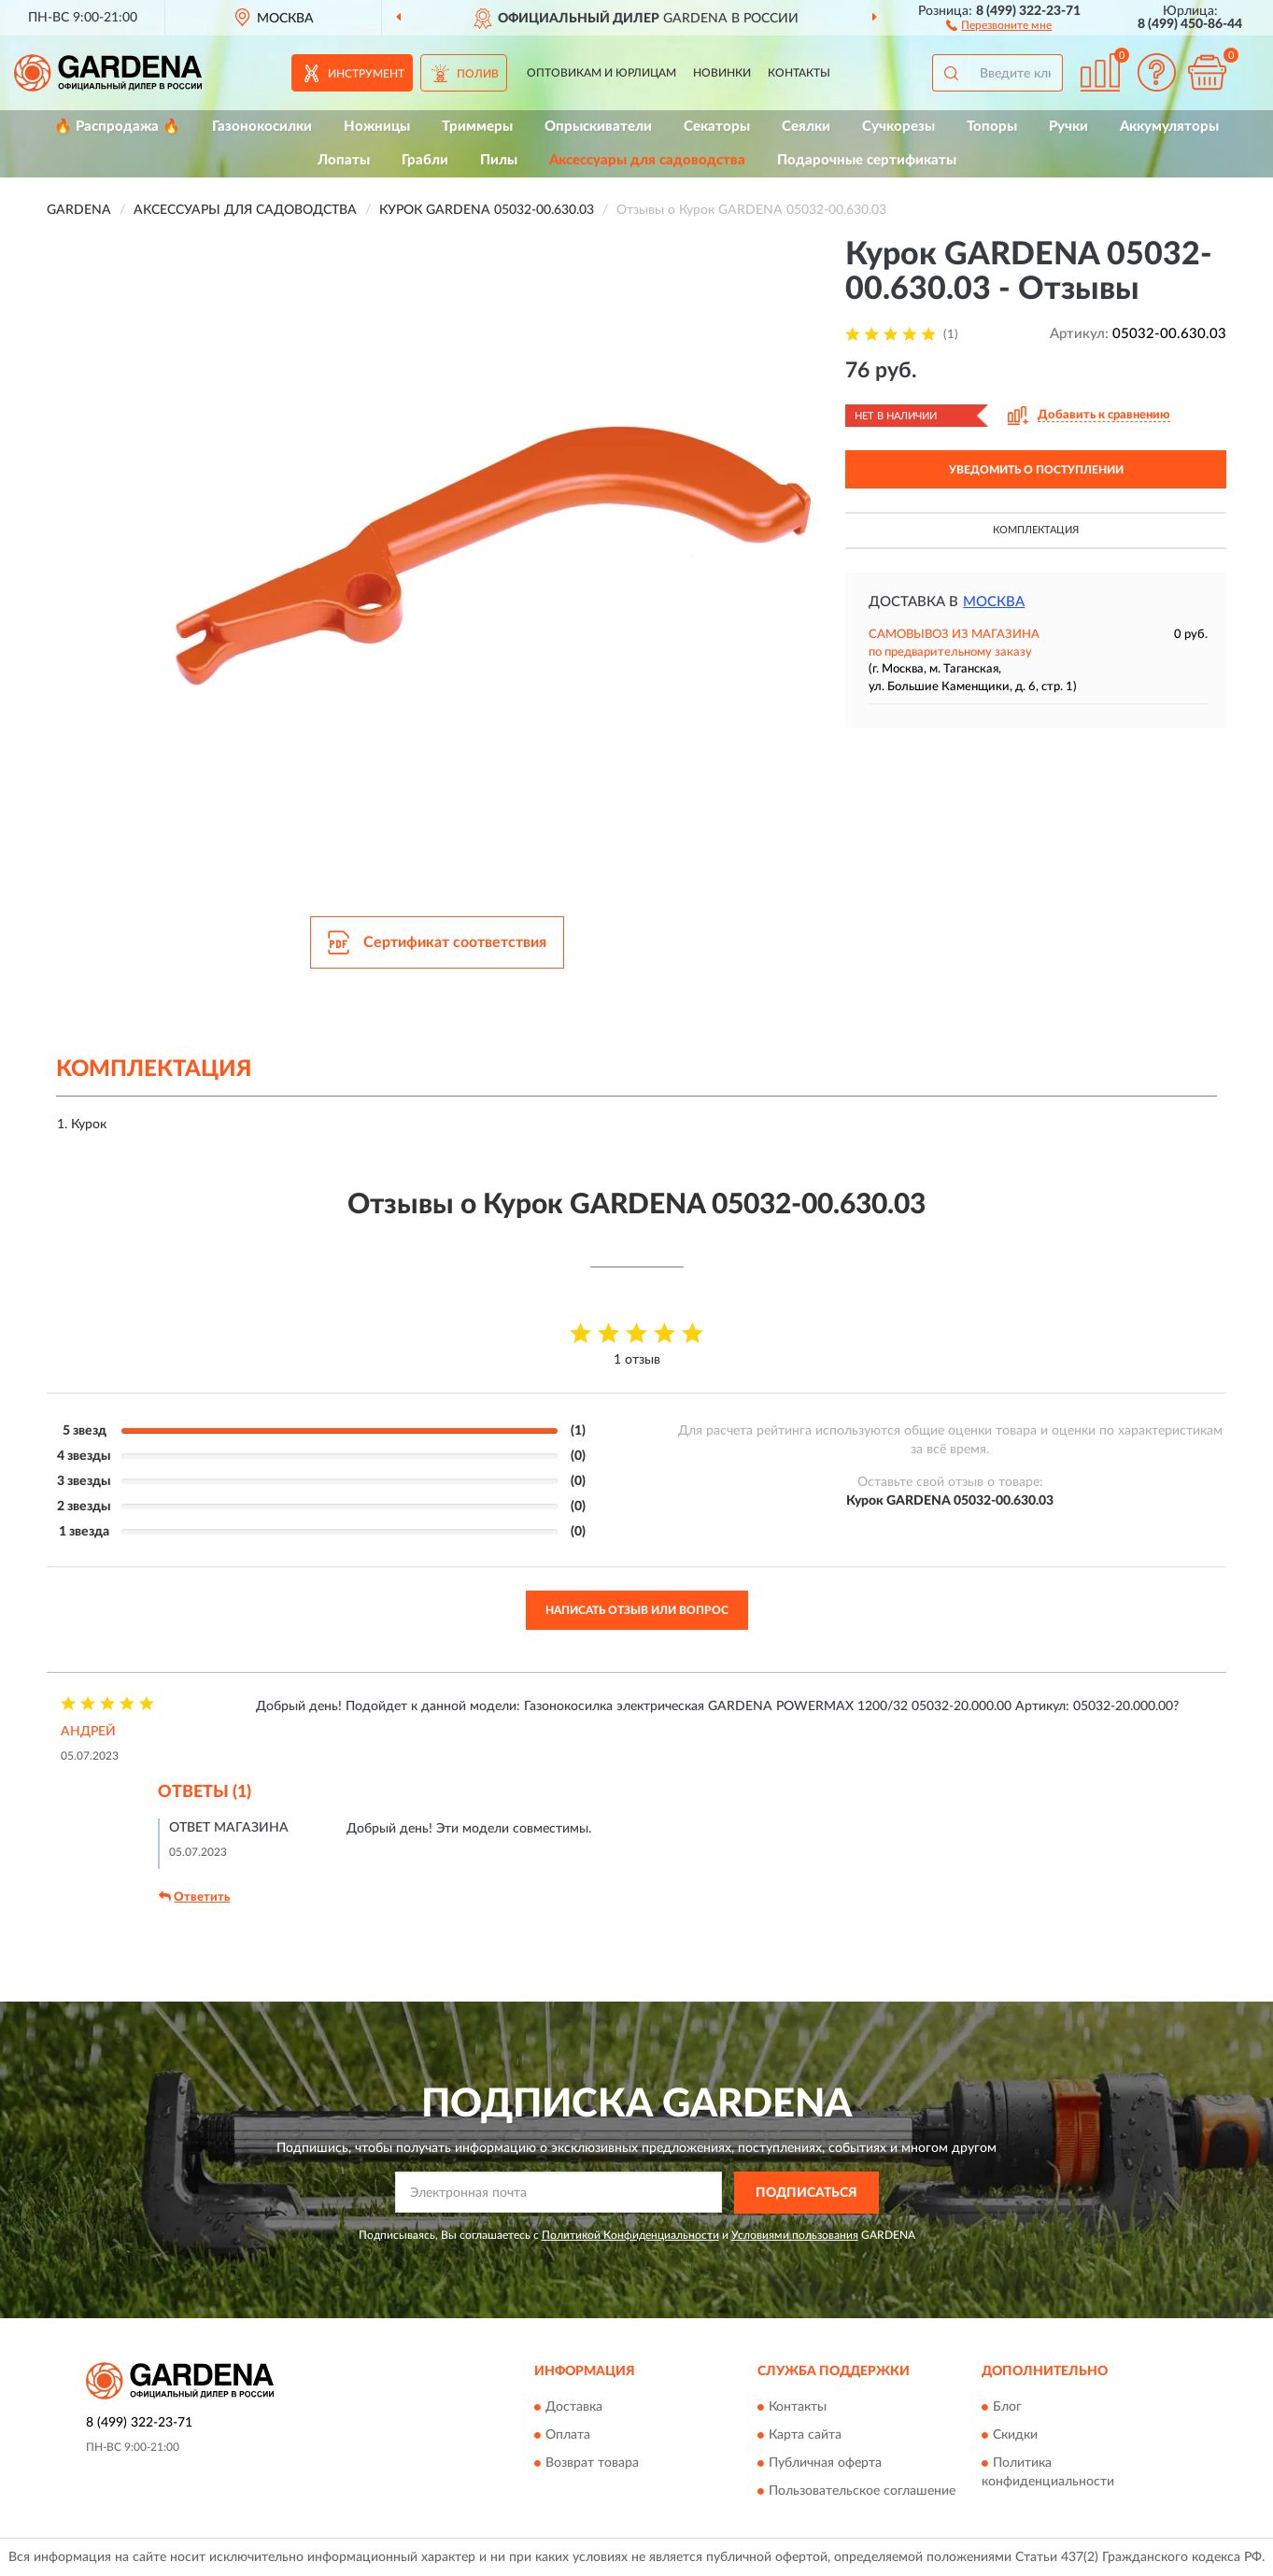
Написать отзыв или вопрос (636, 1610)
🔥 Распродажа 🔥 (117, 127)
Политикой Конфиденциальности (630, 2235)
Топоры (992, 127)
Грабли (425, 160)
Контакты (799, 72)
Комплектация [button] (1036, 530)
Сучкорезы (898, 127)
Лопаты (344, 160)
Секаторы (717, 127)
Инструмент (366, 73)
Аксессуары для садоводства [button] (647, 160)
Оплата (567, 2435)
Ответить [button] (194, 1897)
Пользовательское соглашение (862, 2491)
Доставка (573, 2407)
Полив (478, 73)
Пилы (498, 160)
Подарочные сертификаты (866, 160)
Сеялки (806, 127)
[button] (999, 24)
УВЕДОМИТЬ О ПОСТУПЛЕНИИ (1036, 469)
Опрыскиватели (598, 127)
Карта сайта (805, 2435)
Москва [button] (994, 602)
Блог (1007, 2407)
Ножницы (377, 127)
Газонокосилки (262, 127)
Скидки (1015, 2435)
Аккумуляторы (1169, 127)
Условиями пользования (794, 2235)
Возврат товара (592, 2463)
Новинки (722, 72)
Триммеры (477, 127)
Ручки (1068, 127)
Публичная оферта (825, 2463)
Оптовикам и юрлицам (601, 72)
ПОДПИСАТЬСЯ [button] (806, 2193)
